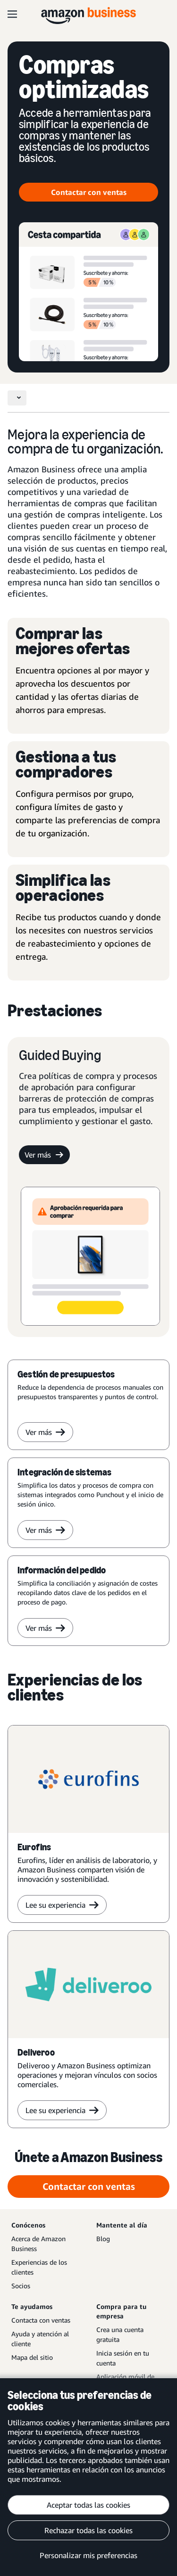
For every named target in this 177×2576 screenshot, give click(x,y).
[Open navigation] (12, 14)
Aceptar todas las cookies (88, 2505)
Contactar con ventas (88, 192)
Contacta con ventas (40, 2320)
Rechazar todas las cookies (88, 2530)
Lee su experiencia (62, 1905)
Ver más (44, 1154)
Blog (103, 2239)
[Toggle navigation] (17, 397)
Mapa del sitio (32, 2357)
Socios (20, 2286)
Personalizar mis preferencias (88, 2555)
